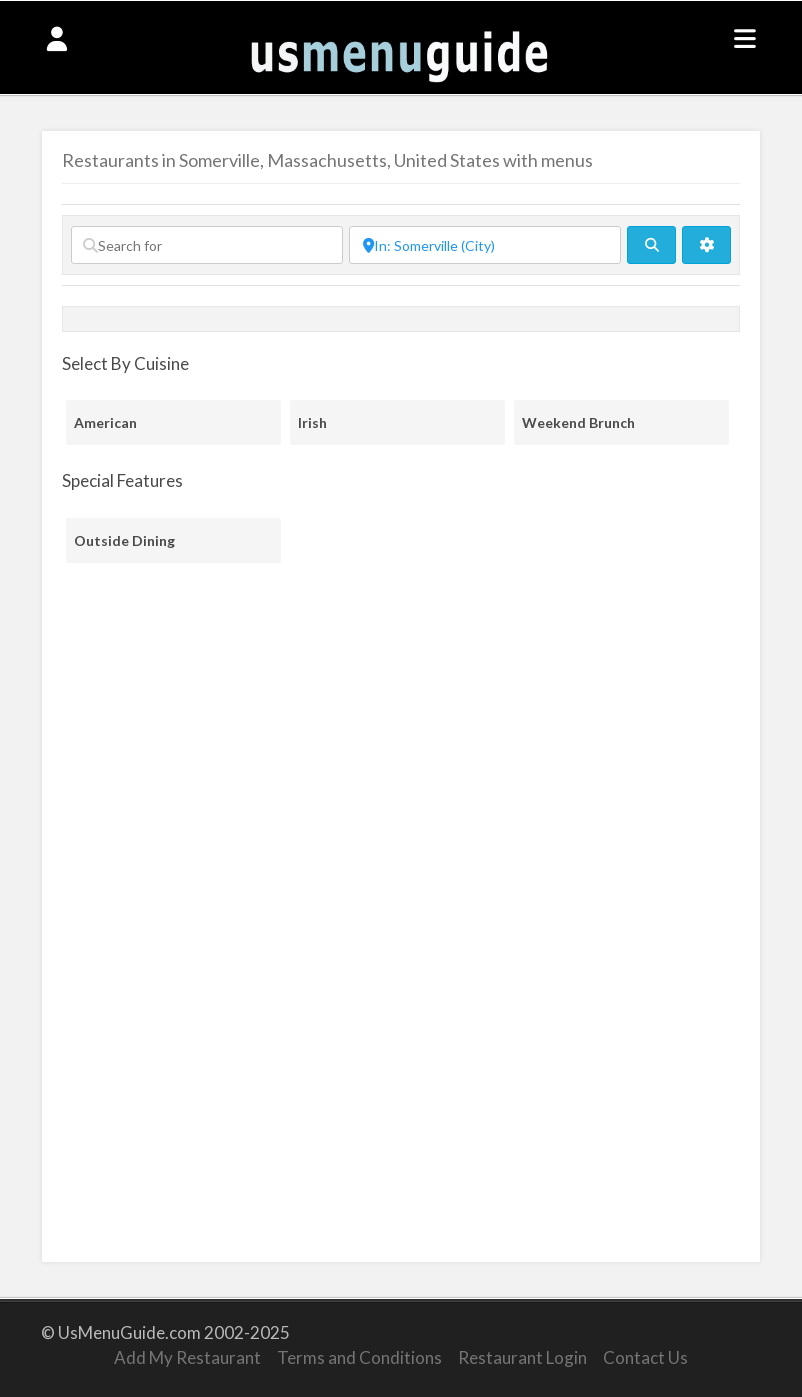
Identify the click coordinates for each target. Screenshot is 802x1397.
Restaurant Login (522, 1357)
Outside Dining (124, 540)
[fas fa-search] (651, 245)
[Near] (485, 245)
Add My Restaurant (187, 1357)
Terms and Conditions (359, 1357)
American (105, 422)
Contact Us (645, 1357)
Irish (312, 422)
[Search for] (207, 245)
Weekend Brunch (578, 422)
